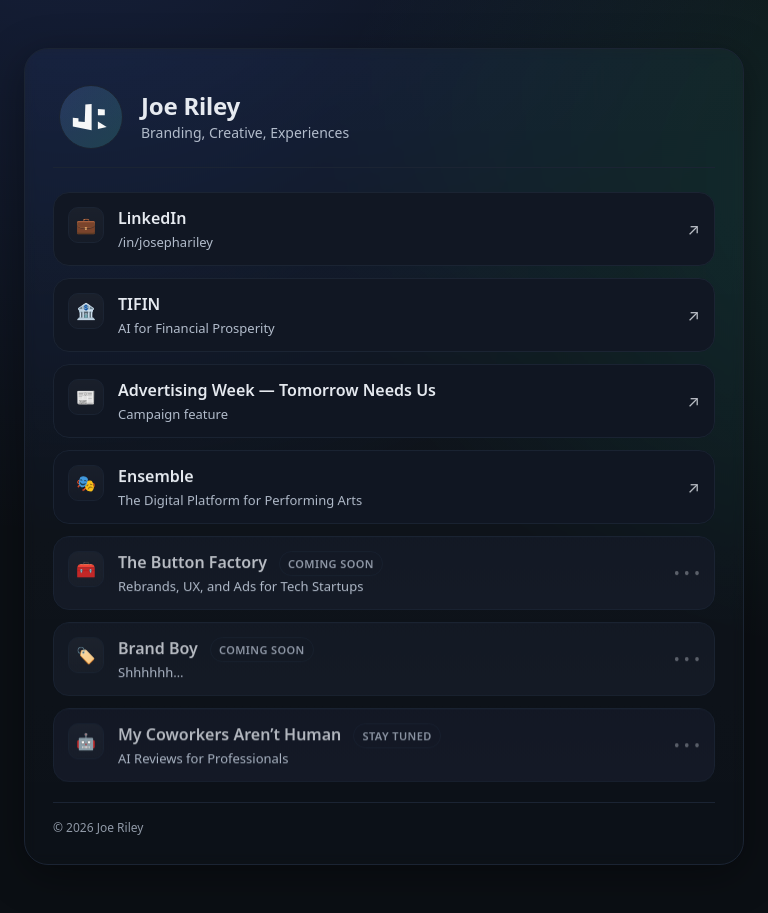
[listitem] (384, 229)
